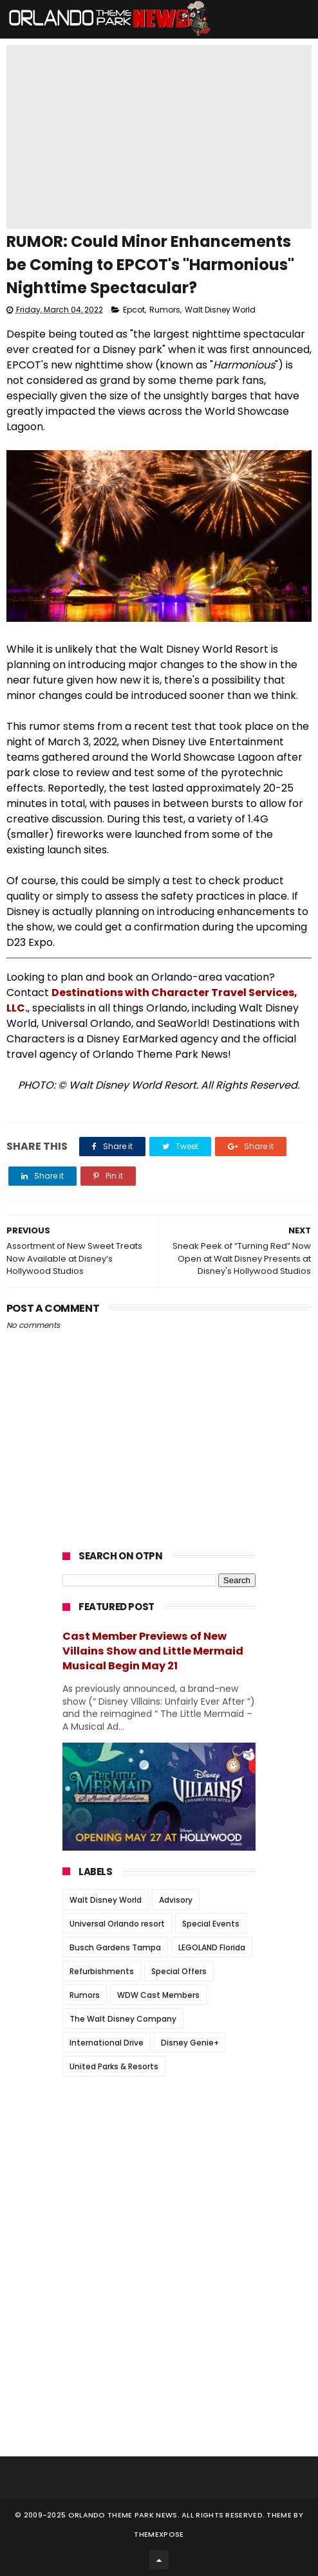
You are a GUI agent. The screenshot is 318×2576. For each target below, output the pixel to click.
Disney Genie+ (190, 2042)
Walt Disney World (220, 309)
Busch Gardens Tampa (115, 1947)
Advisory (175, 1899)
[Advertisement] (159, 2166)
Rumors (164, 309)
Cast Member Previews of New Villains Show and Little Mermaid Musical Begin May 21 (152, 1651)
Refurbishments (102, 1971)
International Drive (107, 2042)
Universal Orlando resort (117, 1923)
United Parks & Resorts (114, 2066)
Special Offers (179, 1971)
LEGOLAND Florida (211, 1947)
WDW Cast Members (158, 1995)
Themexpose (158, 2534)
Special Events (210, 1923)
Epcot (134, 309)
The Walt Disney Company (123, 2018)
